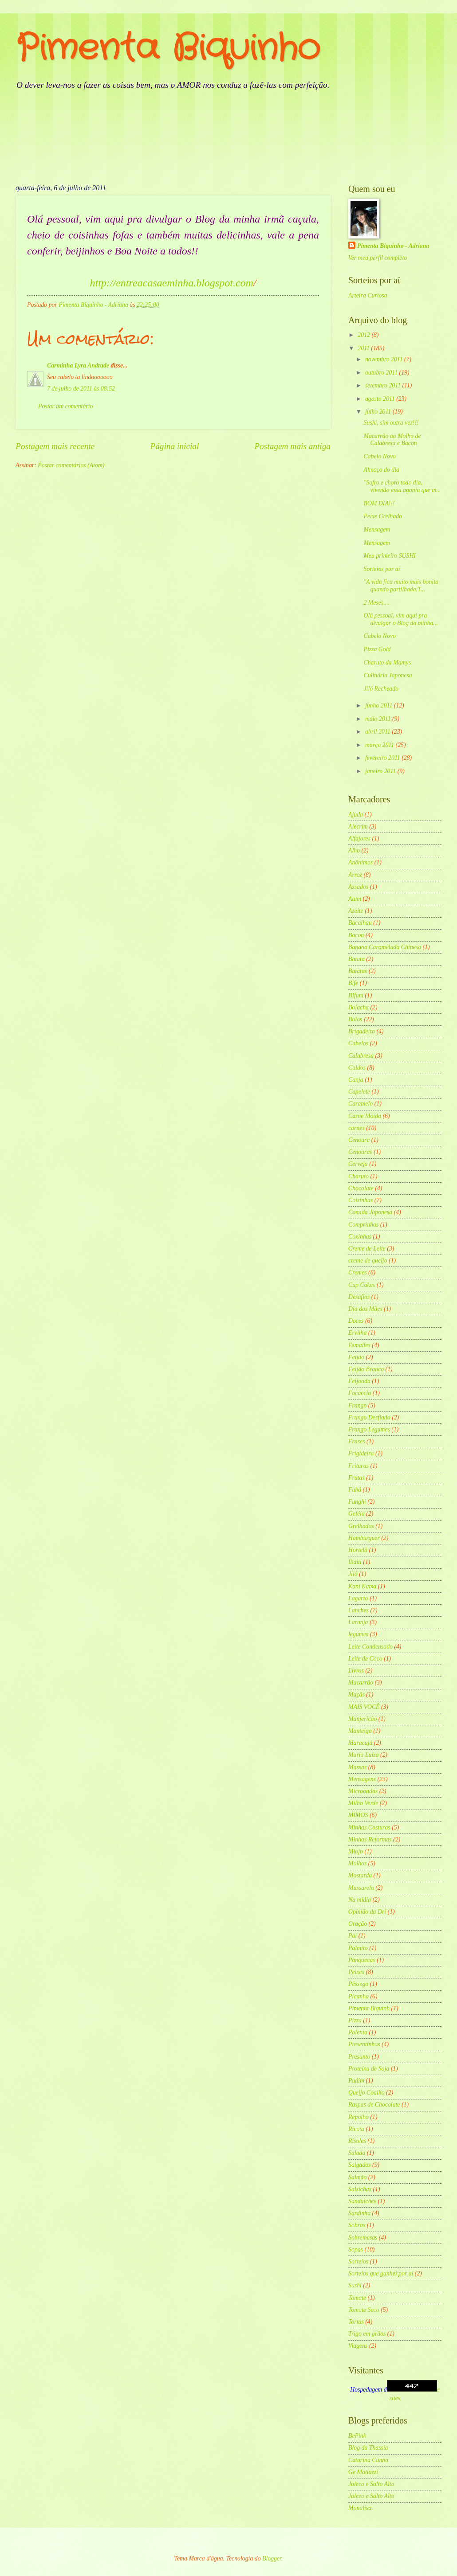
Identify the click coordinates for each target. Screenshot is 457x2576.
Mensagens (362, 1779)
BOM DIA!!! (378, 503)
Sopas (355, 2249)
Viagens (357, 2345)
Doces (355, 1320)
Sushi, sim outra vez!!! (390, 422)
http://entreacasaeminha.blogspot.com (171, 283)
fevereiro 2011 (383, 757)
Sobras (356, 2225)
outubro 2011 (382, 372)
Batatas (357, 971)
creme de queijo (367, 1260)
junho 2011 (379, 705)
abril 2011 (378, 731)
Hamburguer (364, 1538)
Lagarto (358, 1598)
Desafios (359, 1297)
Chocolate (361, 1188)
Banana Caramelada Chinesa (384, 947)
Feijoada (359, 1381)
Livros (356, 1670)
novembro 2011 (384, 359)
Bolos (355, 1019)
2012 (364, 335)
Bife (353, 983)
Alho (354, 850)
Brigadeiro (361, 1031)
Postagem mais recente (55, 446)
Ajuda (355, 814)
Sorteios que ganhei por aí (380, 2273)
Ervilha (357, 1332)
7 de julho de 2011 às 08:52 (81, 388)
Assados (358, 886)
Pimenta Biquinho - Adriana (393, 245)
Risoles (357, 2141)
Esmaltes (359, 1345)
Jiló (353, 1574)
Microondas (363, 1791)
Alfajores (359, 838)
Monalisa (359, 2508)
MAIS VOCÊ (363, 1707)
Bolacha (358, 1007)
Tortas (356, 2321)
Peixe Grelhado (382, 516)
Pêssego (358, 1984)
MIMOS (358, 1815)
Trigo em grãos (367, 2333)
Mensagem (376, 529)
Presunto (359, 2056)
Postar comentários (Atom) (71, 465)
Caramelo (360, 1103)
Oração (357, 1923)
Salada (356, 2153)
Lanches (358, 1610)
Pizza (355, 2020)
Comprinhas (363, 1224)
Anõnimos (360, 862)
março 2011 (380, 745)
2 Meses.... (376, 602)
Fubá (354, 1489)
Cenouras (360, 1152)
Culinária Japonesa (387, 675)
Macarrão (360, 1682)
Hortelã (357, 1550)
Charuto (358, 1176)
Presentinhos (364, 2044)
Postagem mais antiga (292, 446)
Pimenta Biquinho (168, 48)
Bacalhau (360, 922)
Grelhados (361, 1526)
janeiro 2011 (381, 771)
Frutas (356, 1477)
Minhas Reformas (370, 1839)
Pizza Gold (376, 649)
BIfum (355, 995)
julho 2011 (379, 411)
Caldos (357, 1067)
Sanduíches (362, 2201)
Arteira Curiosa (367, 295)
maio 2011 (378, 718)
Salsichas (359, 2189)
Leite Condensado (370, 1646)
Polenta (357, 2032)
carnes (356, 1128)
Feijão (356, 1357)
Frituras (358, 1465)
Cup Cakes (361, 1285)
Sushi (355, 2285)
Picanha (358, 1996)
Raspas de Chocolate (374, 2104)
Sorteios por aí (381, 569)
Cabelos (358, 1043)
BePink (357, 2435)
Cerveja (358, 1164)
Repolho (358, 2117)
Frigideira (361, 1453)
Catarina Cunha (368, 2460)
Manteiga (360, 1731)
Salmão (357, 2177)
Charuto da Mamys (387, 662)
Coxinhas (359, 1236)
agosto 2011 (380, 398)
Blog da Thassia (368, 2447)
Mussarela (361, 1887)
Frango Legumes (369, 1429)
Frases (356, 1441)
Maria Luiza (363, 1754)
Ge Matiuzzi (363, 2472)
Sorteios (358, 2261)
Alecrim (358, 826)
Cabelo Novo (379, 456)
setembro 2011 (383, 385)
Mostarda (360, 1875)
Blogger (271, 2558)
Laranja (358, 1622)
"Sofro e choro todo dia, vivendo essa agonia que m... (402, 486)
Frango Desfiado (369, 1417)
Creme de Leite (367, 1248)
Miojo (355, 1851)
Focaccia (359, 1393)
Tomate (357, 2298)
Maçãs (356, 1694)
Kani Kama (362, 1586)
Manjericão (362, 1719)
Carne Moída (364, 1116)
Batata (356, 959)
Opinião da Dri (367, 1911)
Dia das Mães (365, 1309)
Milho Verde (363, 1803)
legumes (358, 1634)
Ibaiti (355, 1562)
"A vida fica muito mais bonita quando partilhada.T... (400, 586)
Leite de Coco (365, 1658)
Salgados (359, 2165)
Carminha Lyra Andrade (78, 365)
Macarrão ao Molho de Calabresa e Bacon (392, 440)
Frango (357, 1405)
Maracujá (360, 1742)
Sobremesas (362, 2237)
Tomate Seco (363, 2309)
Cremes (357, 1272)
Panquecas (361, 1960)
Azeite (355, 910)
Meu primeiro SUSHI (389, 555)
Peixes (356, 1972)
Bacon (356, 935)
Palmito (358, 1948)
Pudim (356, 2080)
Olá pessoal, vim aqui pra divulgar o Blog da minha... (400, 619)
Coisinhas (360, 1200)
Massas (357, 1767)
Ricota (356, 2129)
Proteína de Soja (368, 2068)
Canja (355, 1079)
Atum (354, 898)
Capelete (359, 1091)
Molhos (357, 1863)
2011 (364, 348)
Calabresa (361, 1055)
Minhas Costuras (369, 1827)
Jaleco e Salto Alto (371, 2484)
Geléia (356, 1513)
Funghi (357, 1501)
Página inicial (174, 446)
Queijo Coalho (366, 2092)
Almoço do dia (381, 469)
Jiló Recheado (380, 688)
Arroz (355, 875)
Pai (352, 1935)
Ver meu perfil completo (377, 257)
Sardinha (359, 2213)
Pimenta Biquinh (369, 2008)
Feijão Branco (366, 1369)
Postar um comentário (65, 406)
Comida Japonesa (370, 1212)
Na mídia (359, 1899)
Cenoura (359, 1140)
